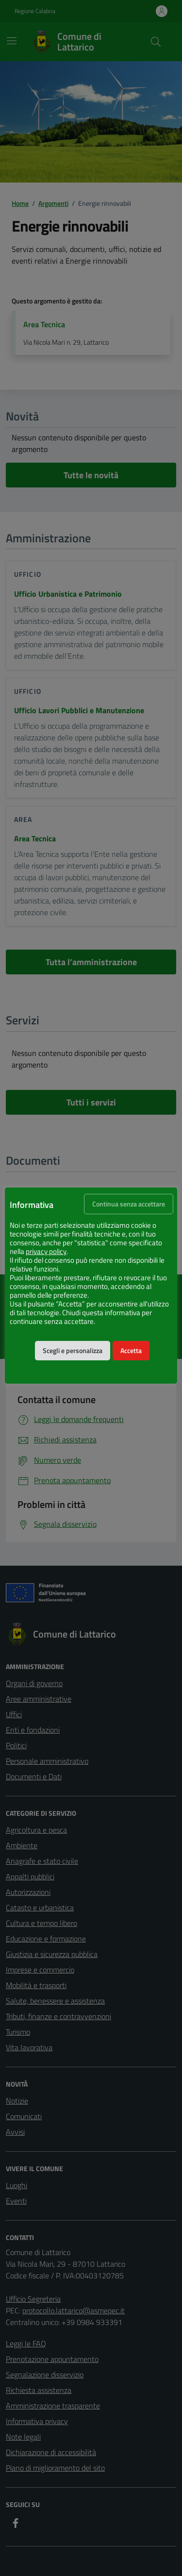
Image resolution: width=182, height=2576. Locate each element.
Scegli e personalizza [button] (72, 1350)
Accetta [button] (131, 1350)
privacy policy (46, 1251)
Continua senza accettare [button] (128, 1204)
